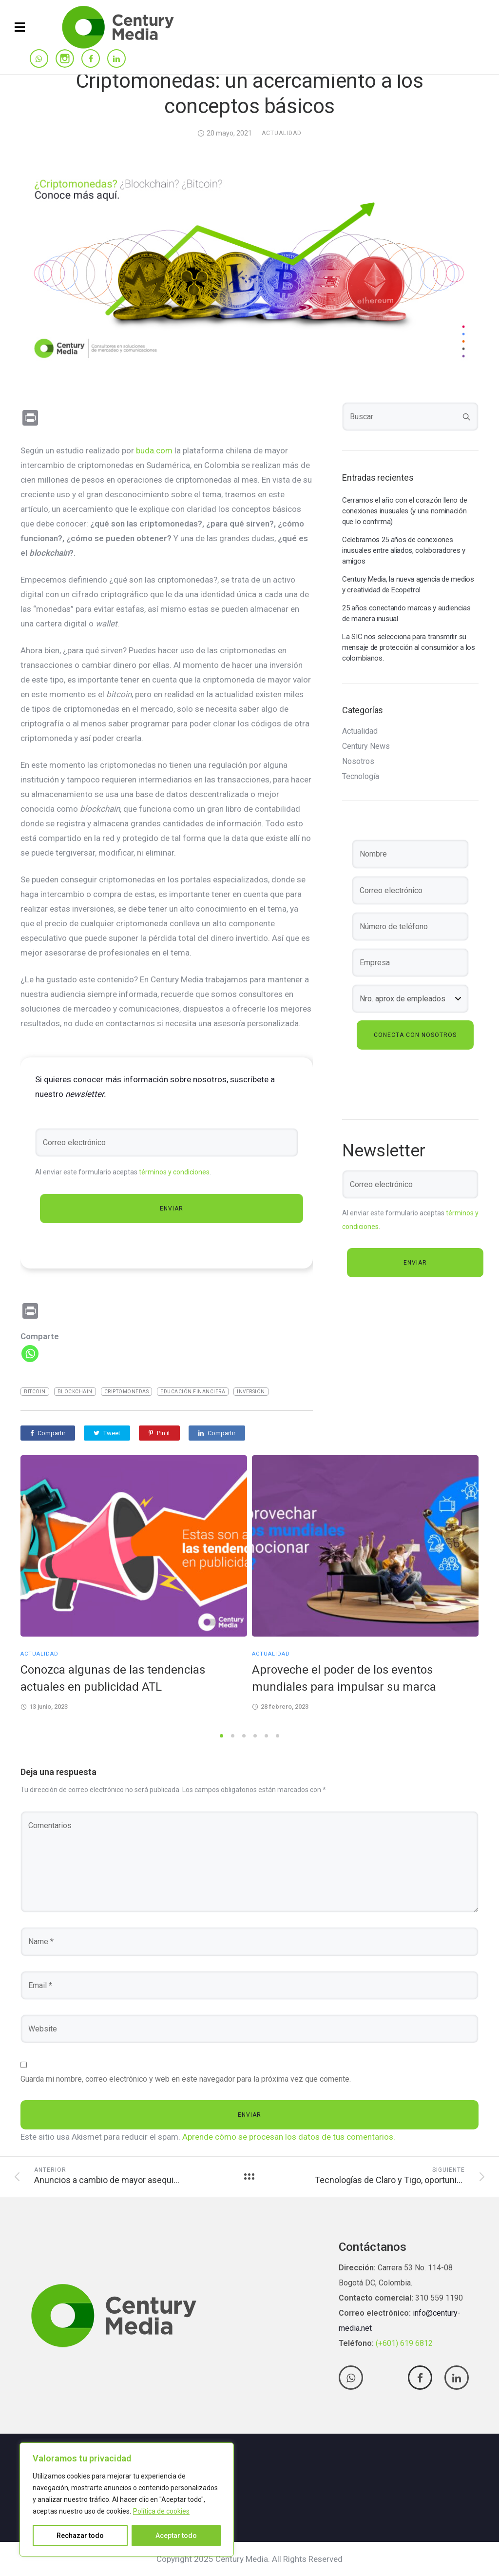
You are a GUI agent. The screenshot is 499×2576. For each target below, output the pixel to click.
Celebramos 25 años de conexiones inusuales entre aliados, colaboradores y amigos (403, 550)
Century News (366, 746)
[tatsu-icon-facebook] (90, 59)
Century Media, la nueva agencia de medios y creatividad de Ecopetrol (408, 584)
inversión (251, 1391)
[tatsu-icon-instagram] (65, 58)
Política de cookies (161, 2511)
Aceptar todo (176, 2535)
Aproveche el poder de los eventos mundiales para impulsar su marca (344, 1678)
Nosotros (358, 761)
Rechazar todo (80, 2535)
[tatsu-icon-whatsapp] (39, 59)
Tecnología (360, 777)
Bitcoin (35, 1391)
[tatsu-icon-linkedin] (116, 59)
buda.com (154, 450)
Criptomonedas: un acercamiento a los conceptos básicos (249, 93)
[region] (126, 2499)
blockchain (75, 1391)
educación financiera (192, 1391)
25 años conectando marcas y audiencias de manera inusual (406, 613)
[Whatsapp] (29, 1353)
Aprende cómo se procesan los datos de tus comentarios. (288, 2137)
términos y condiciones (174, 1172)
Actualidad (282, 133)
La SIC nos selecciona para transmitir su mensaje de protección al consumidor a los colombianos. (408, 647)
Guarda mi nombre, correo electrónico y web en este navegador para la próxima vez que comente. (185, 2079)
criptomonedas (126, 1391)
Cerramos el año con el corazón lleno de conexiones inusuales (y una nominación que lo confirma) (404, 511)
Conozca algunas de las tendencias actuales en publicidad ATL (112, 1678)
